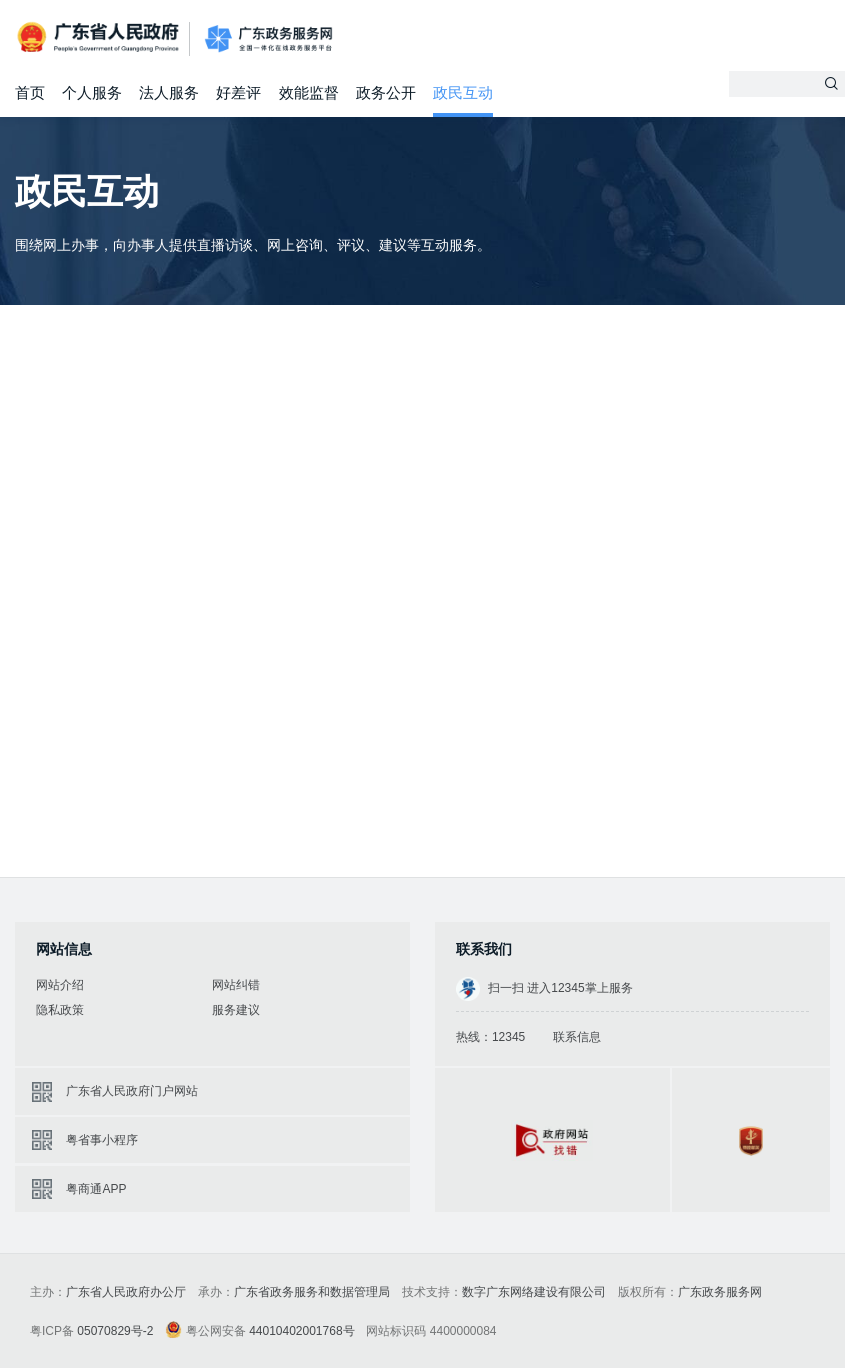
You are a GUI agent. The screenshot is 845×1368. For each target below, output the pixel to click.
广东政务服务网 (268, 39)
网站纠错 (236, 985)
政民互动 (463, 92)
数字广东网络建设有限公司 (534, 1292)
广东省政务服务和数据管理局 (312, 1292)
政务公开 (386, 92)
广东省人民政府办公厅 (126, 1292)
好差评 (238, 92)
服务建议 (236, 1010)
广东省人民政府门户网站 (132, 1091)
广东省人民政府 (100, 37)
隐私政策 (60, 1010)
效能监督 (309, 92)
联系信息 (577, 1037)
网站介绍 (60, 985)
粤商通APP (96, 1189)
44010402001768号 (301, 1331)
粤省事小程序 (102, 1140)
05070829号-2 (115, 1331)
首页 (30, 92)
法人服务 (169, 92)
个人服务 (92, 92)
